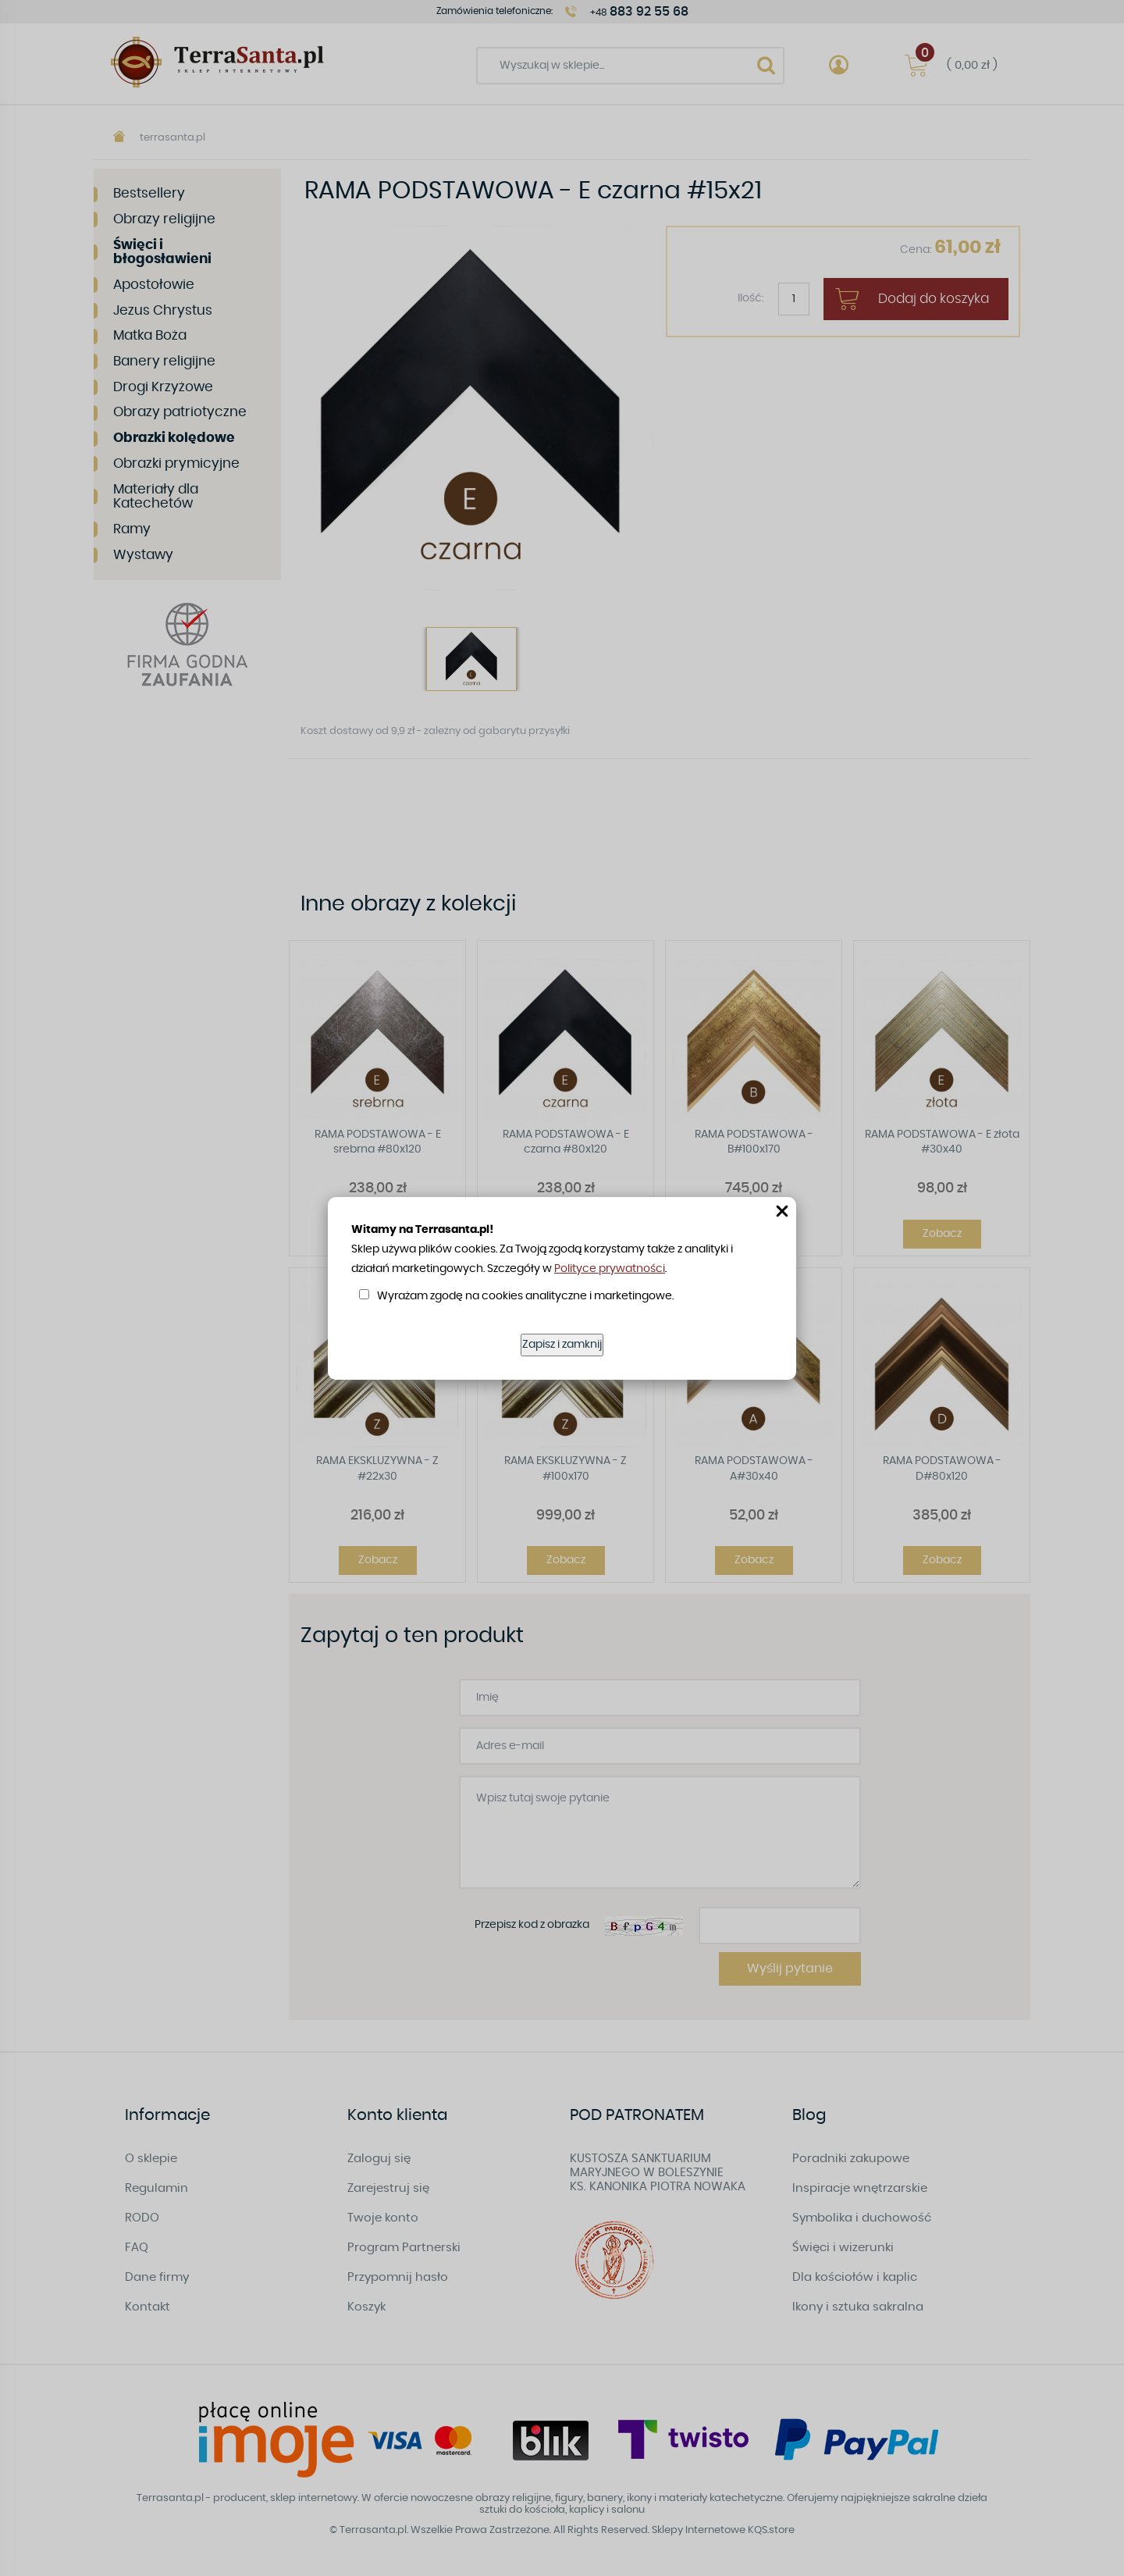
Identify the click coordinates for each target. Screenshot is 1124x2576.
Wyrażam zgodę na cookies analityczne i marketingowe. (525, 1296)
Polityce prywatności (609, 1268)
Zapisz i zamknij (562, 1344)
